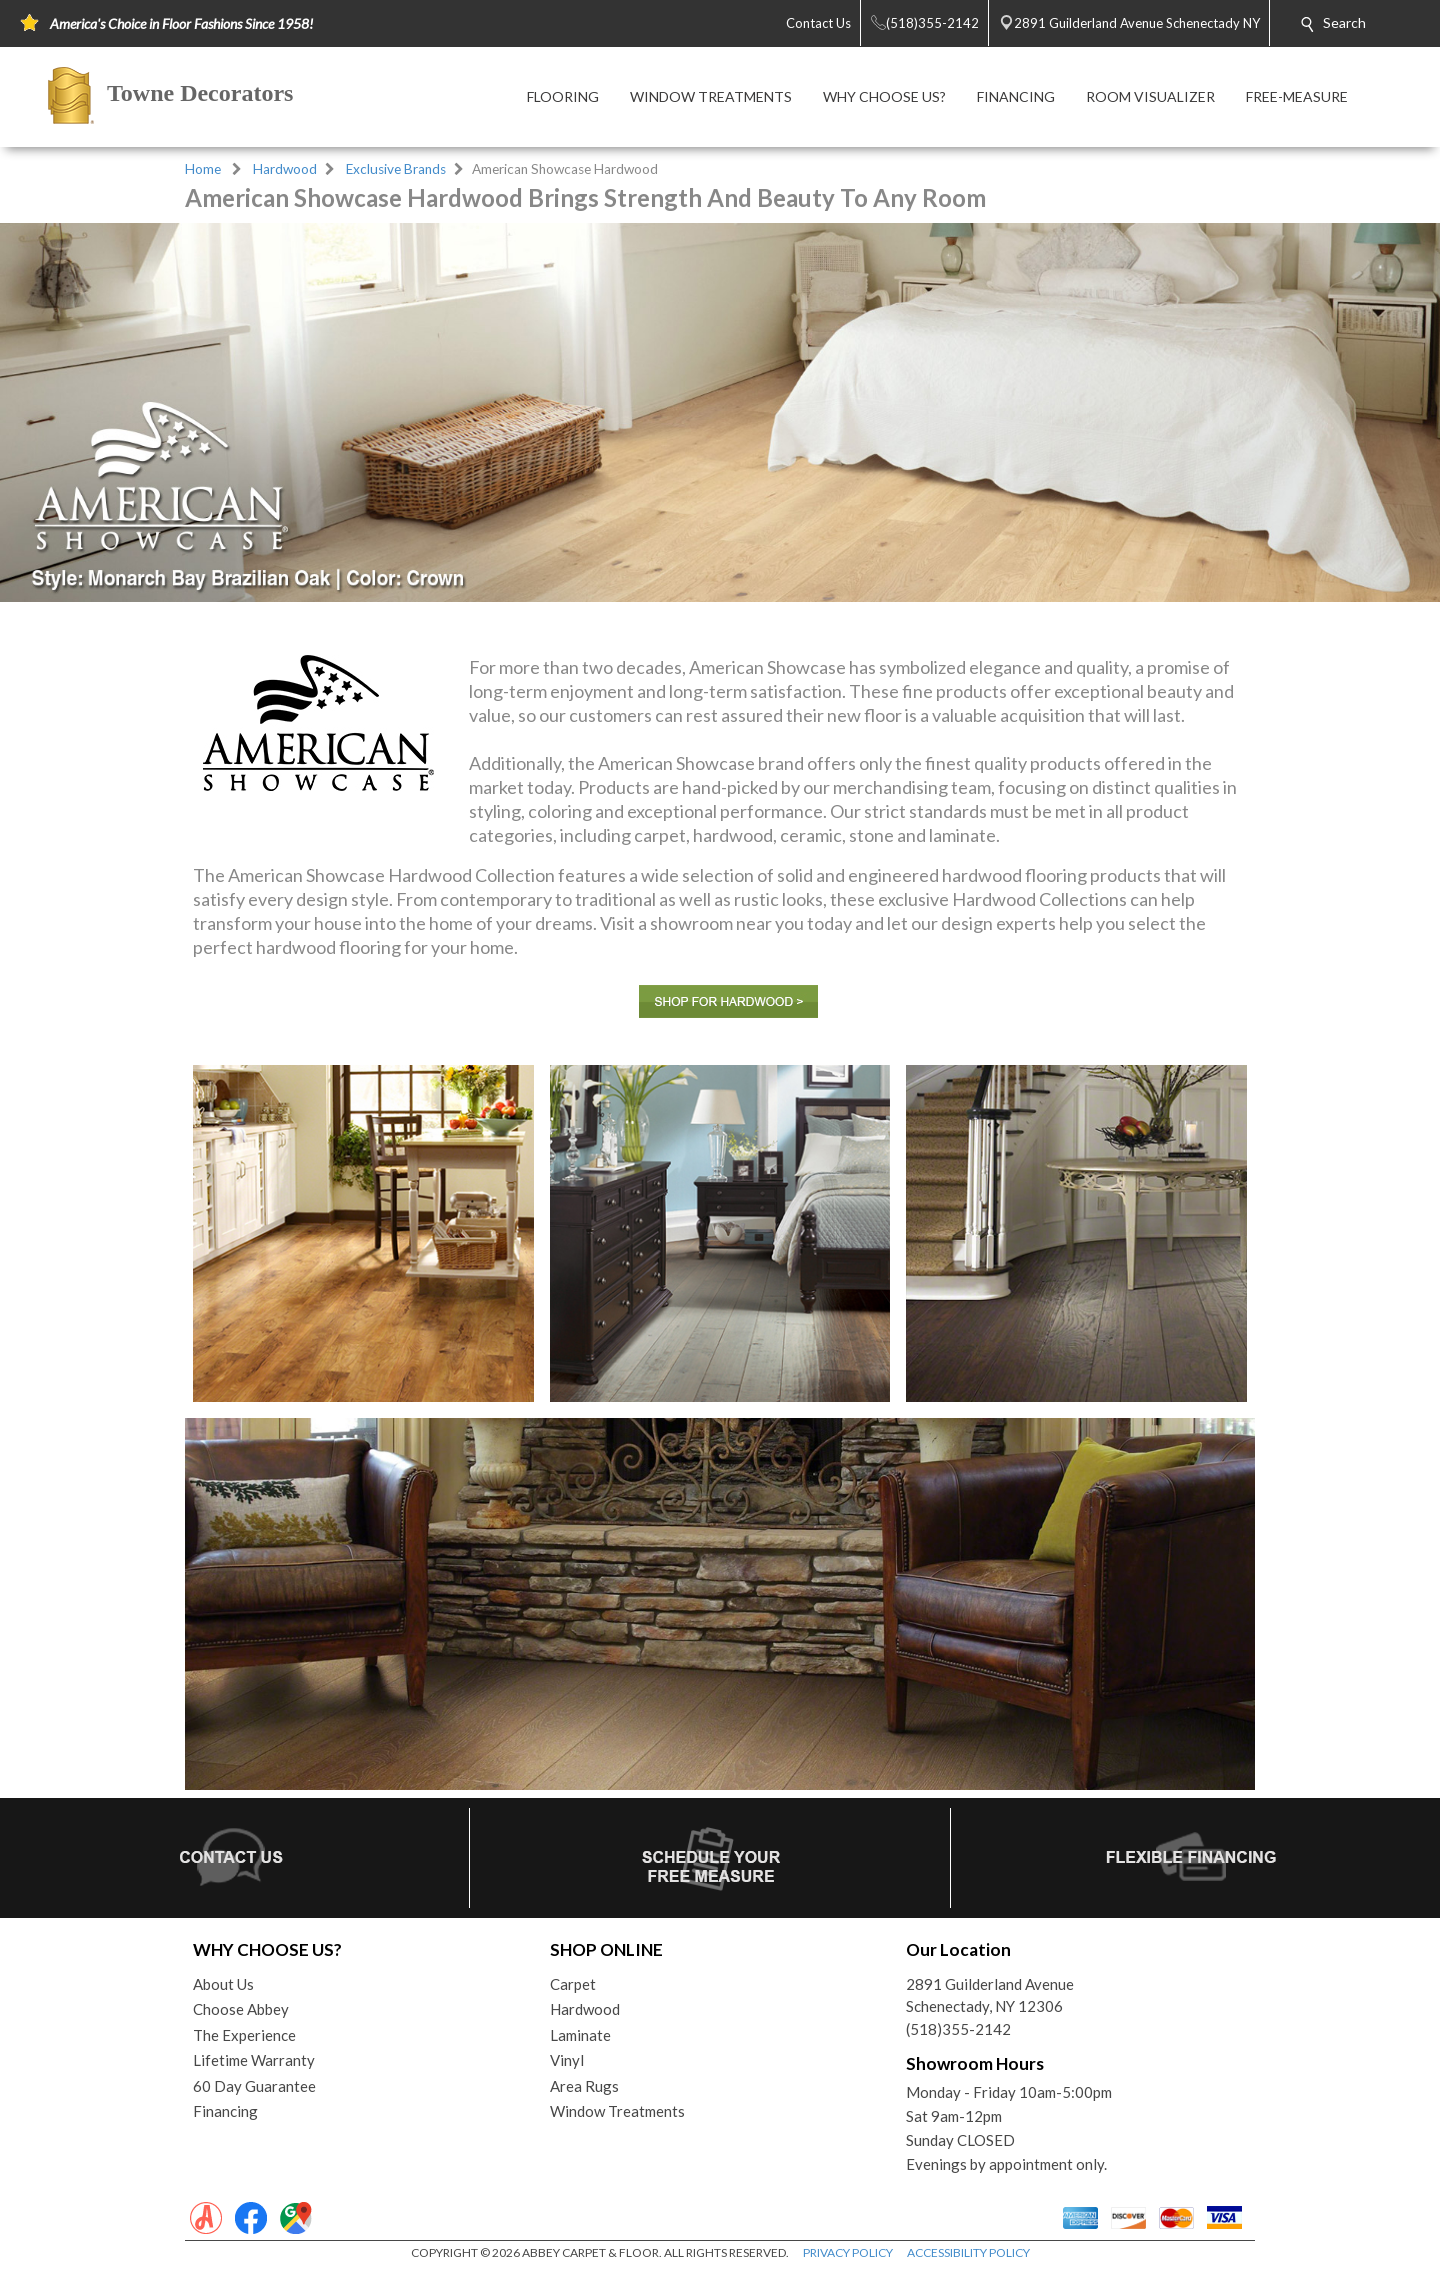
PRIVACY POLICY (848, 2252)
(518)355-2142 (958, 2029)
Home (203, 169)
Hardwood (285, 169)
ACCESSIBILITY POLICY (968, 2252)
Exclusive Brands (396, 169)
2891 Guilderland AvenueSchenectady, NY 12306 (990, 1995)
